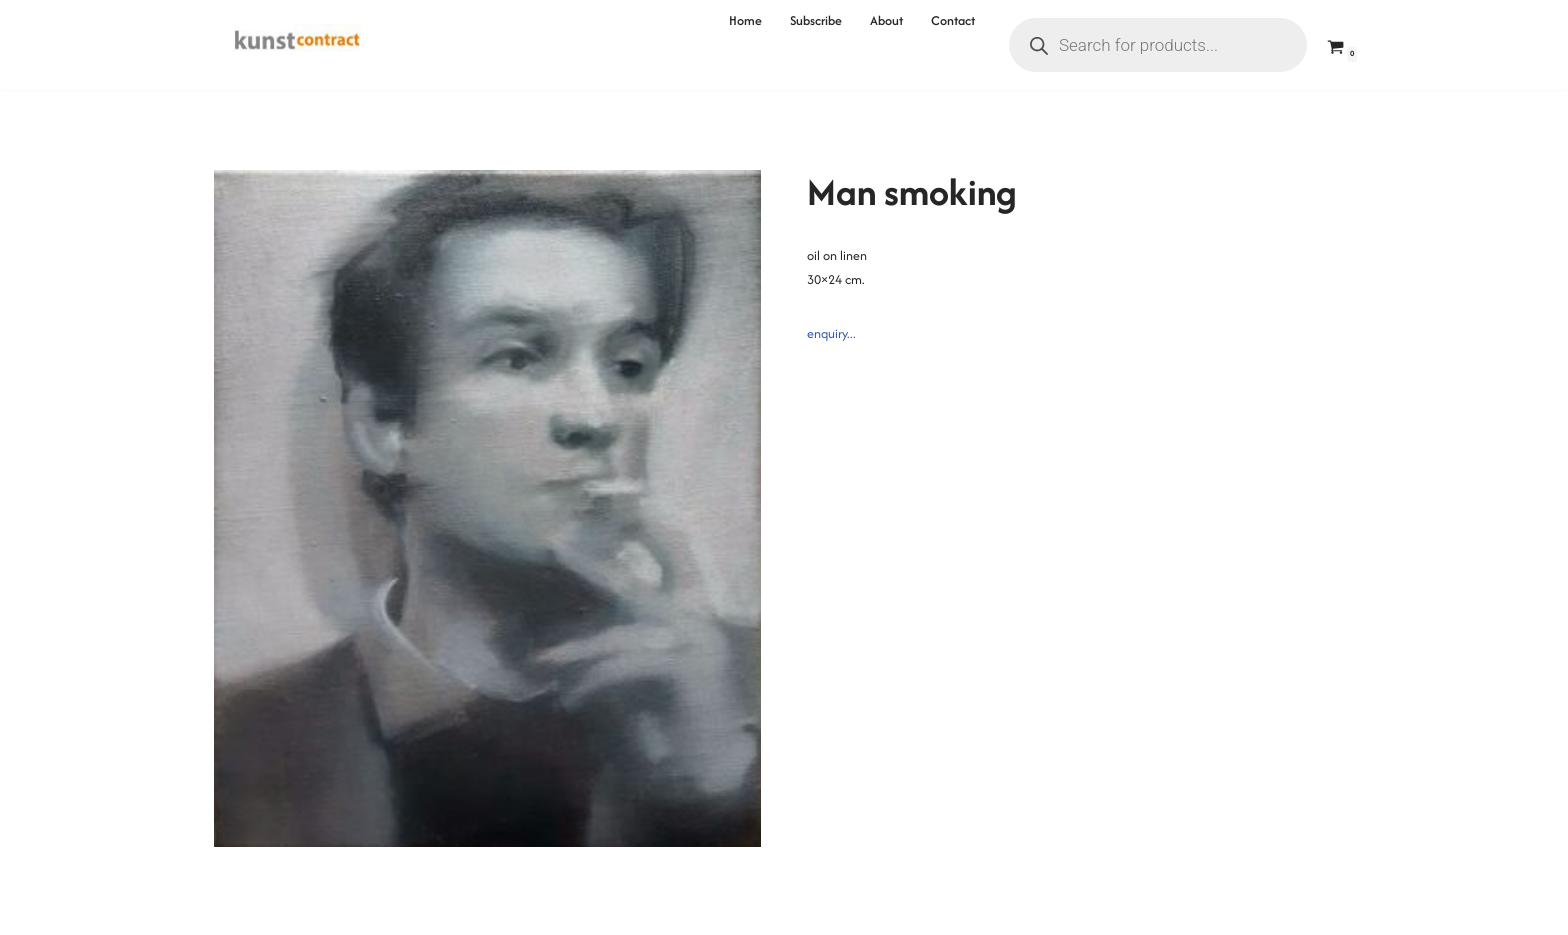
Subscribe (816, 20)
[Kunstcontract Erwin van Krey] (297, 45)
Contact (953, 20)
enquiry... (831, 333)
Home (745, 20)
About (886, 20)
